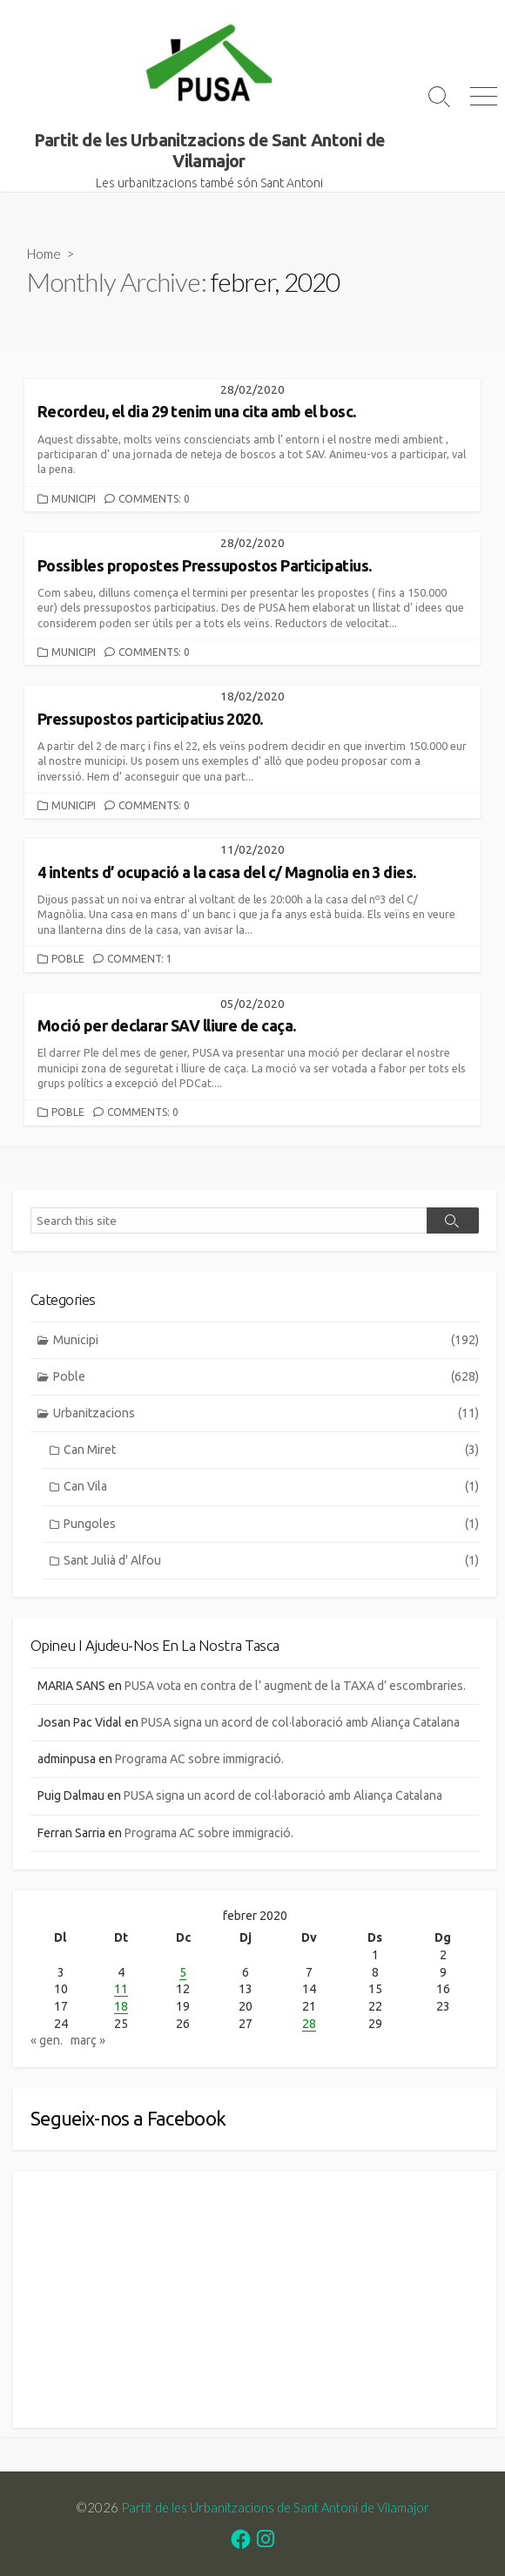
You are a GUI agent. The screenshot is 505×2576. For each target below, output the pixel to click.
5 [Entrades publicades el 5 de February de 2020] (182, 1972)
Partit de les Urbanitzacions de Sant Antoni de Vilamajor (275, 2507)
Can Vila (271, 1486)
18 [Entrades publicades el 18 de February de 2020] (121, 2006)
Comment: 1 (139, 958)
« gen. (46, 2040)
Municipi (73, 498)
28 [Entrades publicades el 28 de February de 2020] (309, 2024)
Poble (67, 958)
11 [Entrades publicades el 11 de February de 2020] (121, 1989)
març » (88, 2040)
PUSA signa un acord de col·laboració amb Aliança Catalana (300, 1722)
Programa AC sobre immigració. (199, 1759)
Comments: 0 (154, 498)
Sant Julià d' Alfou (271, 1561)
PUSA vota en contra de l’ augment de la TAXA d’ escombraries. (295, 1686)
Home (44, 253)
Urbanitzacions (266, 1413)
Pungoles (271, 1524)
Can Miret (271, 1450)
